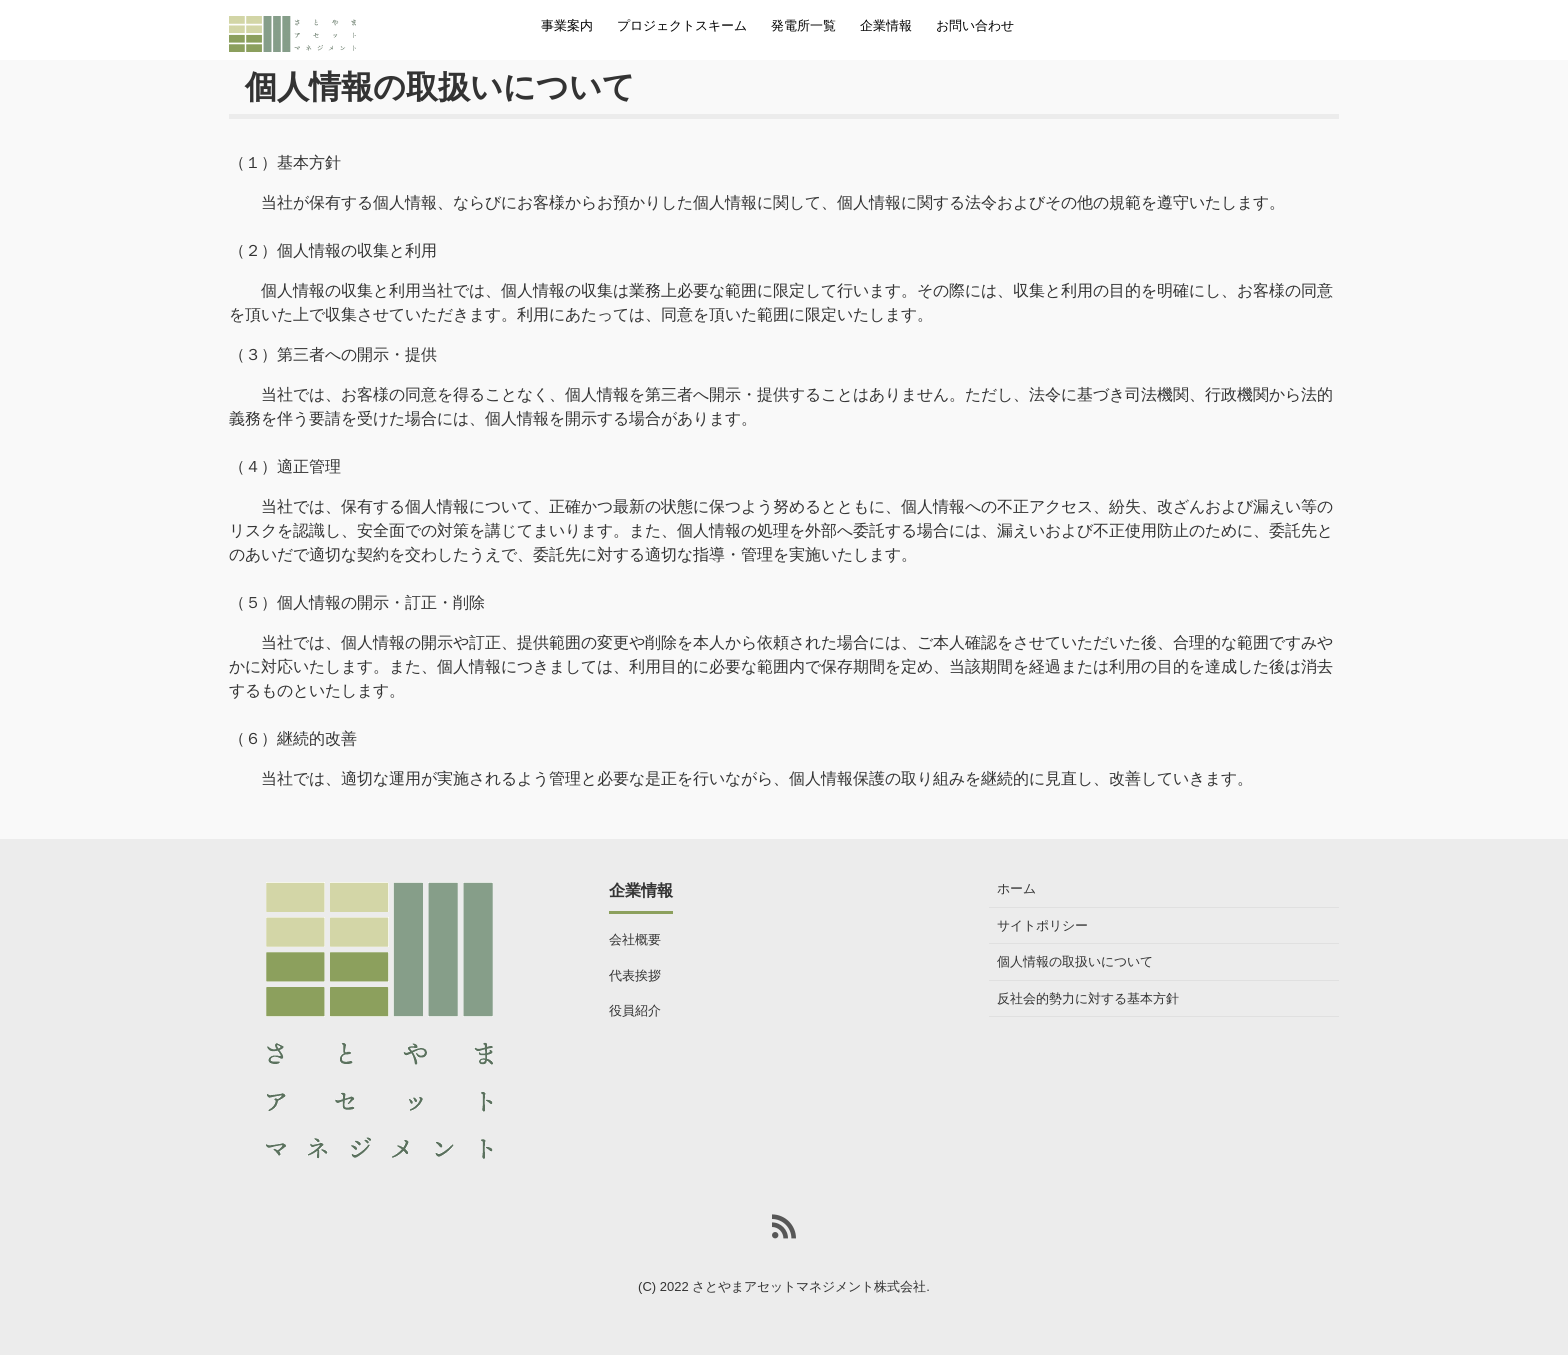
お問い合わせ (975, 25)
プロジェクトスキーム (682, 25)
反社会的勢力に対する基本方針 (1088, 998)
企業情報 (886, 25)
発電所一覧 (803, 25)
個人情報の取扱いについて (1075, 961)
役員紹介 (635, 1010)
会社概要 (635, 939)
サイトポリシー (1042, 925)
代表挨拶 (635, 975)
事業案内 (567, 25)
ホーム (1016, 888)
